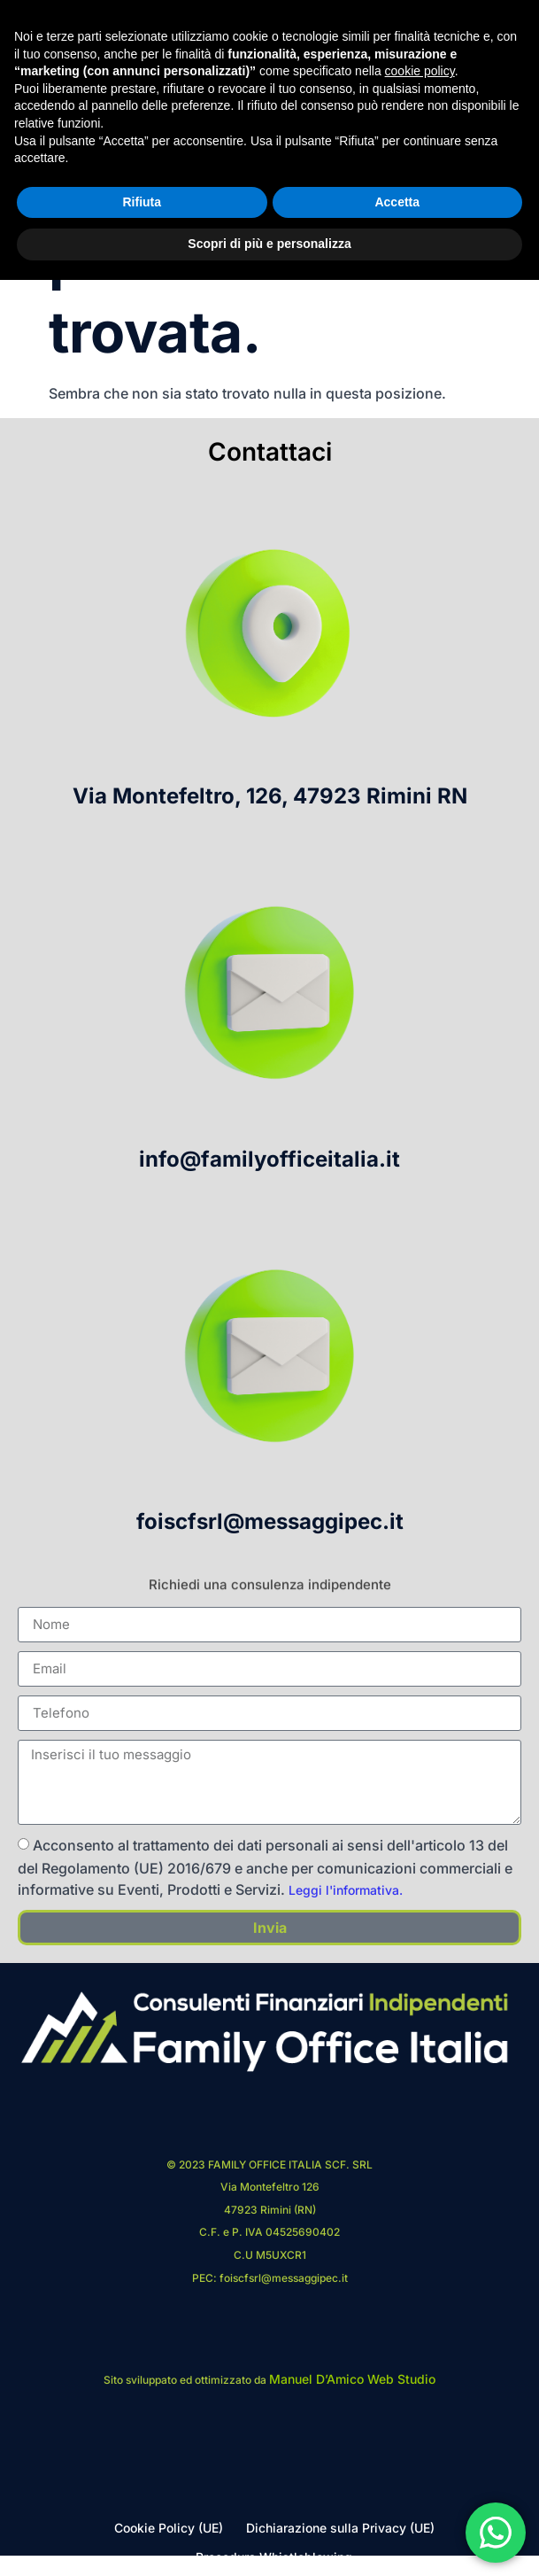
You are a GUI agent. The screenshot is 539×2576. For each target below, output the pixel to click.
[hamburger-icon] (498, 99)
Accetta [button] (397, 2498)
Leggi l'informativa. (346, 1889)
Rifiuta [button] (141, 2498)
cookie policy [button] (420, 2367)
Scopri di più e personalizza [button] (269, 2540)
